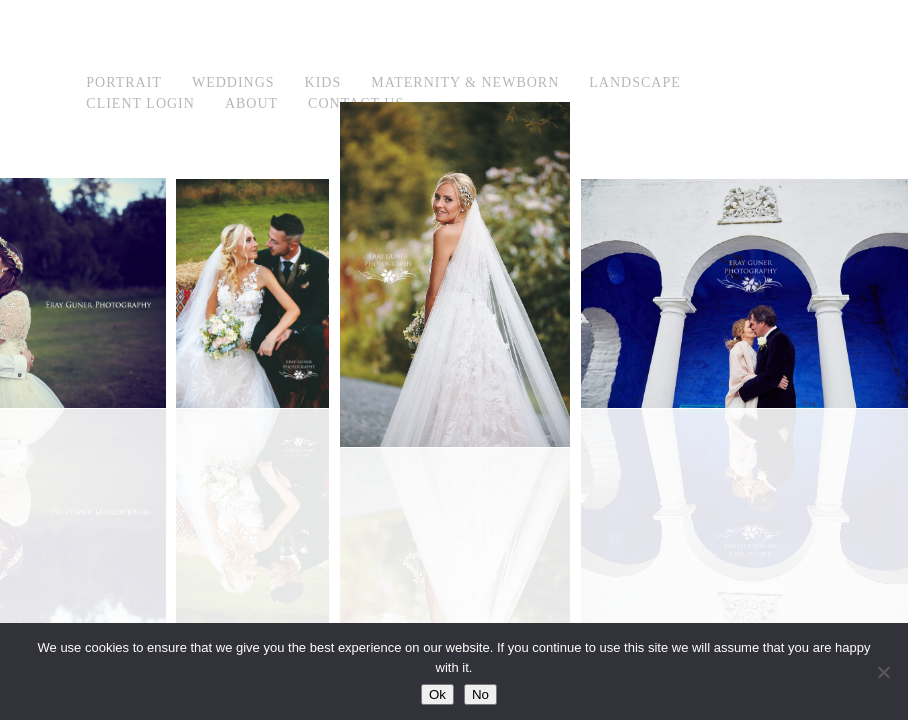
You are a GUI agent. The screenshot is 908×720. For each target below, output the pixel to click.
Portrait (124, 82)
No (480, 694)
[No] (883, 672)
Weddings (233, 82)
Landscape (634, 82)
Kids (323, 82)
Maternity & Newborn (465, 82)
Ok (437, 694)
